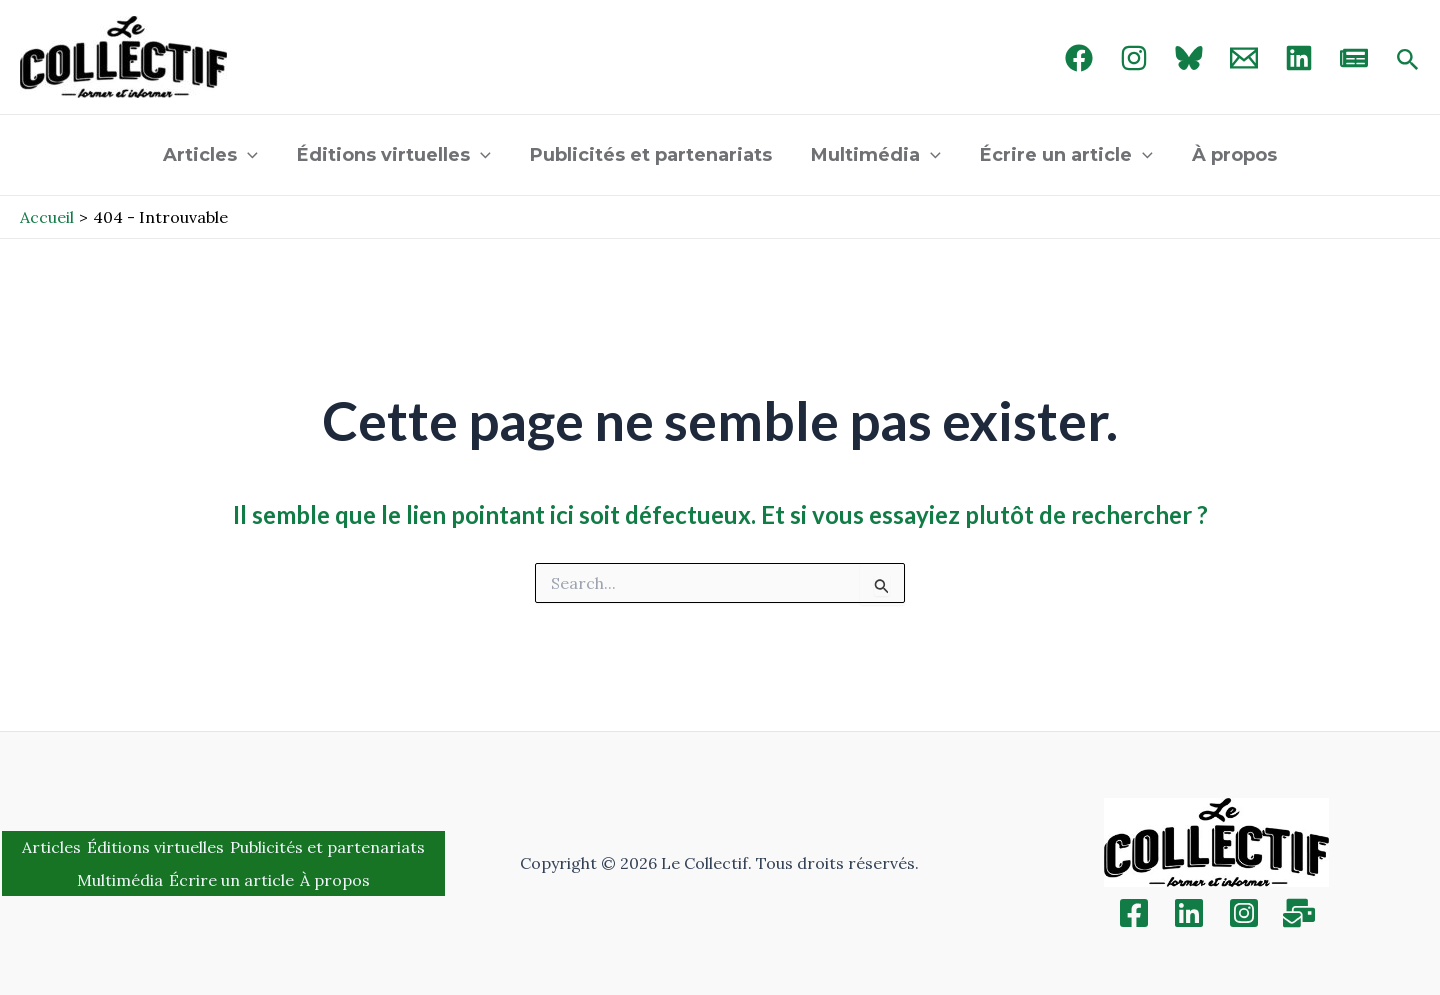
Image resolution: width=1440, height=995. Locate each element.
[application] (255, 155)
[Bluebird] (1189, 58)
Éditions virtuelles (399, 155)
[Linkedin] (1189, 913)
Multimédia (875, 155)
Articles (218, 155)
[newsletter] (1354, 58)
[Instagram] (1134, 58)
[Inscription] (1299, 913)
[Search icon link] (1408, 61)
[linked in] (1299, 58)
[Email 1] (1244, 58)
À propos (1226, 155)
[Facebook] (1079, 58)
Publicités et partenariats (653, 155)
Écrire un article (1061, 155)
